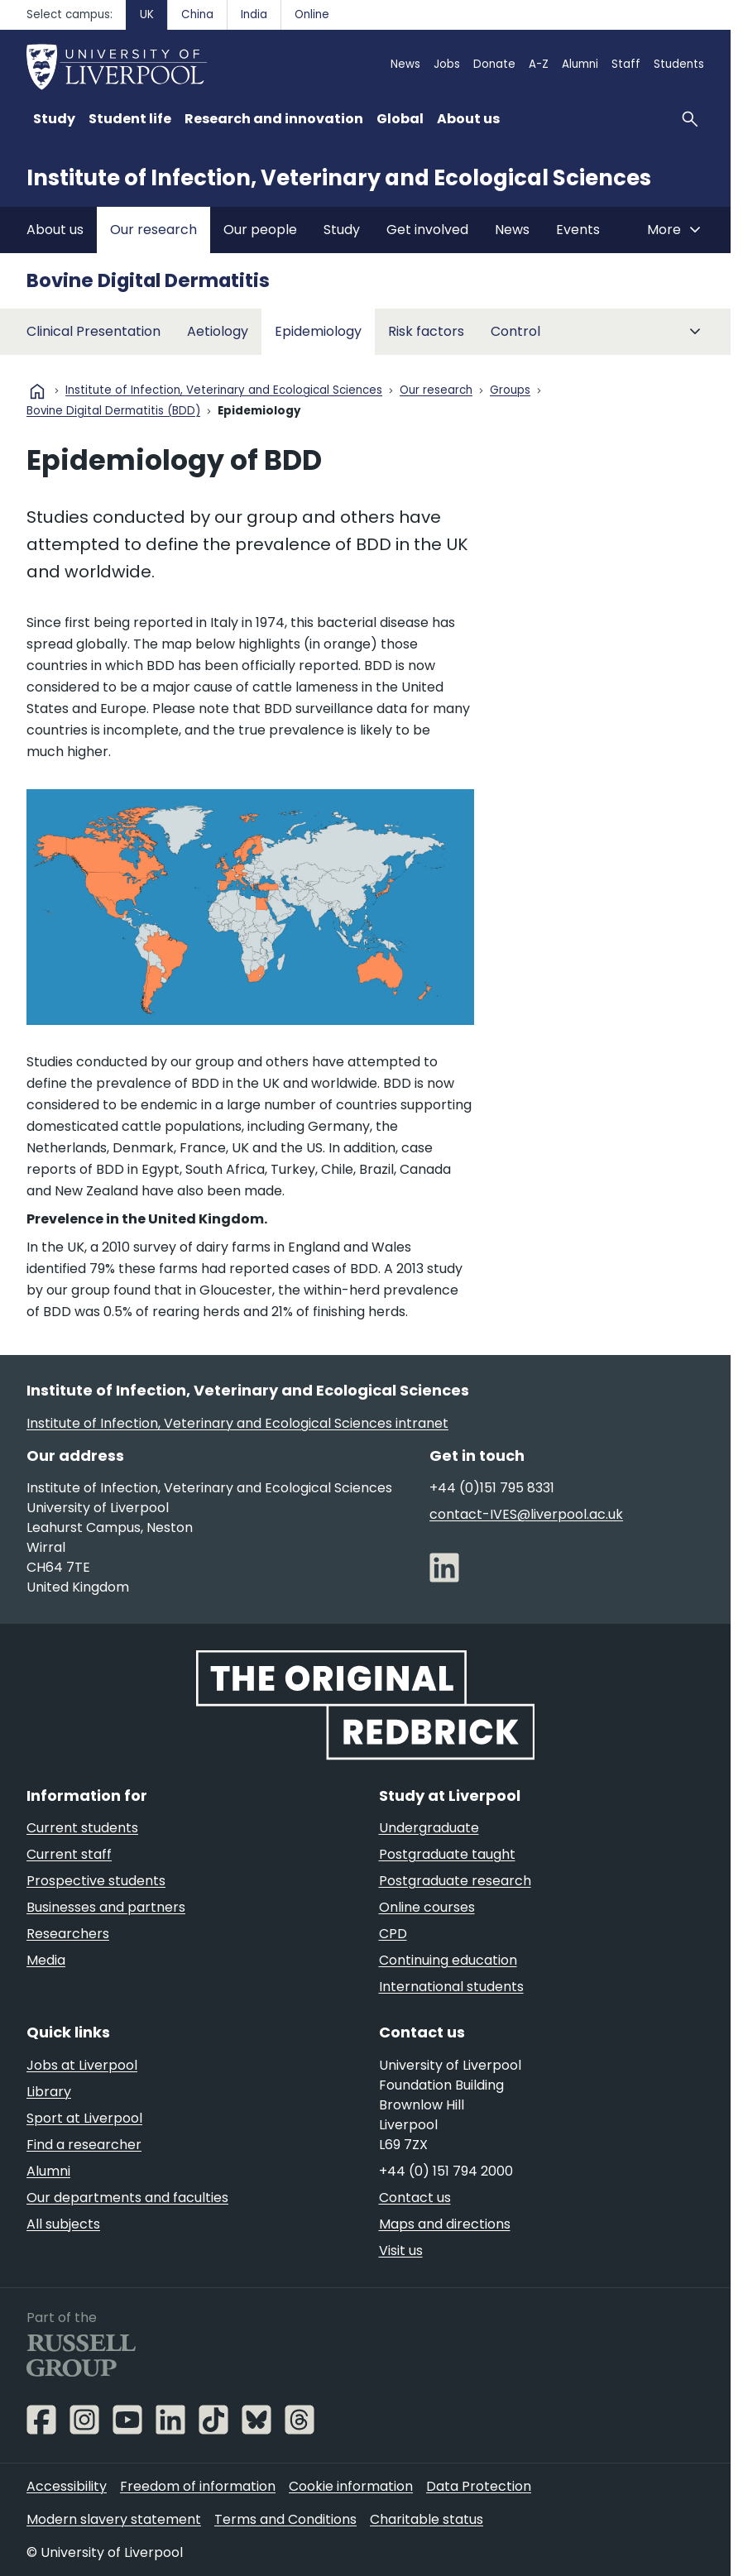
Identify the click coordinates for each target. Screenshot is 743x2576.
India (254, 14)
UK (147, 14)
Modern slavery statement (113, 2519)
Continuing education (448, 1960)
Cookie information (351, 2486)
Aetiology (217, 331)
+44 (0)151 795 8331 (491, 1487)
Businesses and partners (105, 1907)
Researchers (67, 1933)
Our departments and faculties (127, 2197)
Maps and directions (445, 2224)
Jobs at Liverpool (81, 2065)
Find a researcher (83, 2144)
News (405, 64)
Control (515, 331)
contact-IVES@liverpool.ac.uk (526, 1514)
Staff (625, 64)
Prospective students (95, 1880)
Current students (82, 1827)
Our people (260, 229)
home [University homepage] (37, 391)
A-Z (539, 64)
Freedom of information (198, 2486)
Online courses (427, 1907)
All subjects (63, 2224)
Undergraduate (429, 1827)
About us (55, 229)
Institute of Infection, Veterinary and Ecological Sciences (338, 178)
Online (312, 14)
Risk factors (426, 331)
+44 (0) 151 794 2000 (446, 2171)
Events (578, 229)
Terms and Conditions (285, 2519)
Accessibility (66, 2486)
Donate (494, 64)
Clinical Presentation (93, 331)
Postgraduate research (455, 1880)
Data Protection (478, 2486)
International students (451, 1986)
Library (48, 2091)
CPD (393, 1933)
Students (679, 64)
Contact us (415, 2197)
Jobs (447, 64)
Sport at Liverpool (84, 2118)
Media (45, 1960)
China (197, 14)
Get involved (427, 229)
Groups (510, 391)
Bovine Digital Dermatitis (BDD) (113, 412)
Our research (153, 229)
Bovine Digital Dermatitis (148, 280)
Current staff (69, 1854)
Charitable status (426, 2519)
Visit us (401, 2250)
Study (342, 229)
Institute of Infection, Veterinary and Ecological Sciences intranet (237, 1423)
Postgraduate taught (447, 1854)
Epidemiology (318, 331)
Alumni (580, 64)
